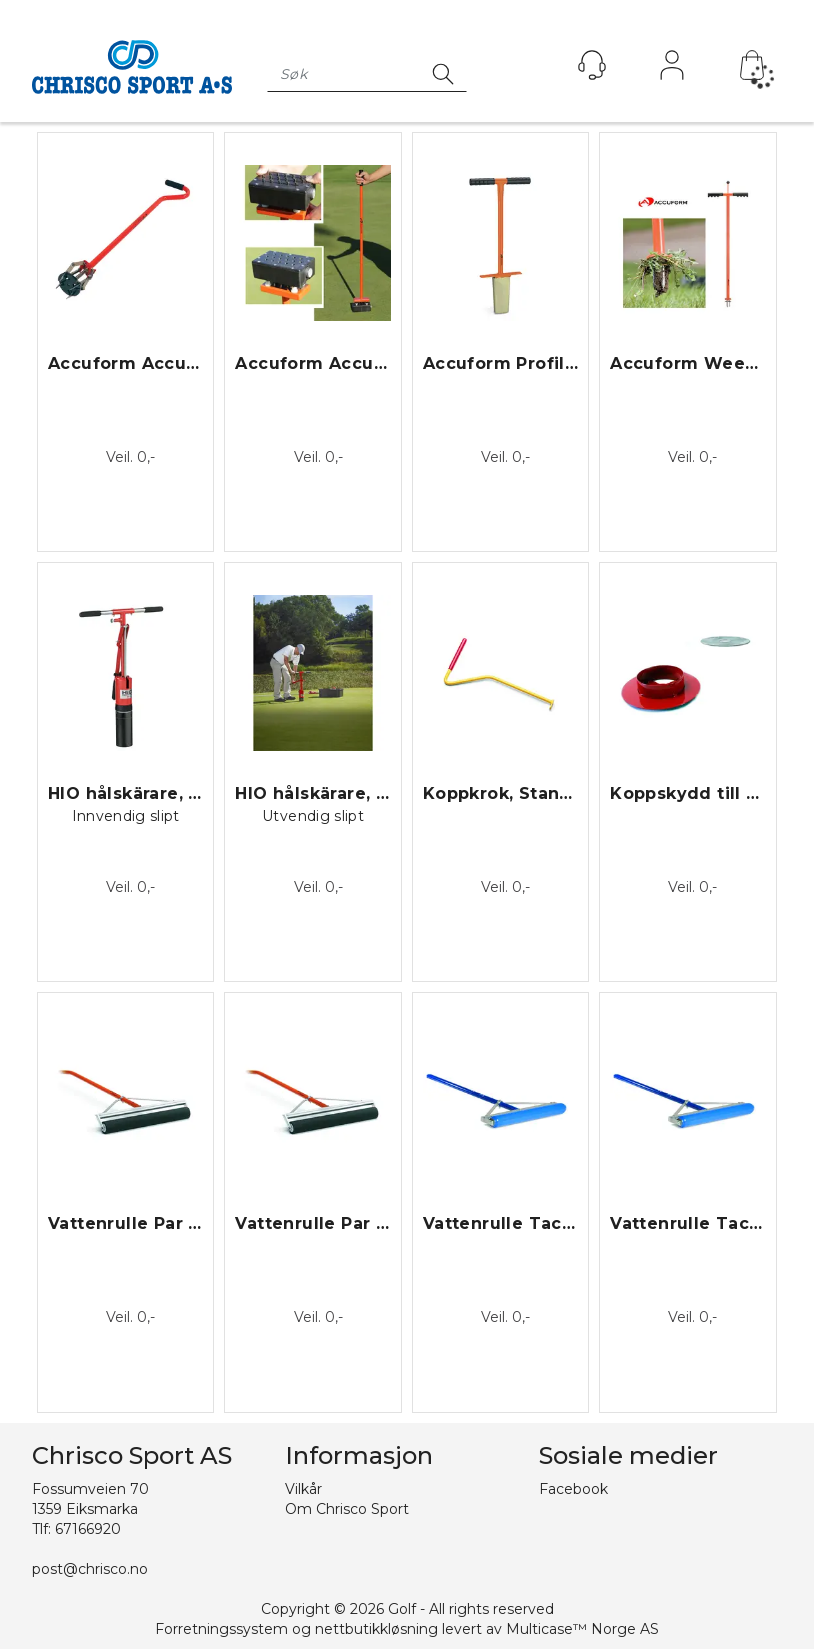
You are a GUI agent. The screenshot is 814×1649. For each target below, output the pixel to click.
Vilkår (303, 1489)
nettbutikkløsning (376, 1629)
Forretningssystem (221, 1629)
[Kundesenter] (592, 65)
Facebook (573, 1489)
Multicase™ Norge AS (582, 1629)
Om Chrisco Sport (347, 1509)
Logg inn (672, 70)
